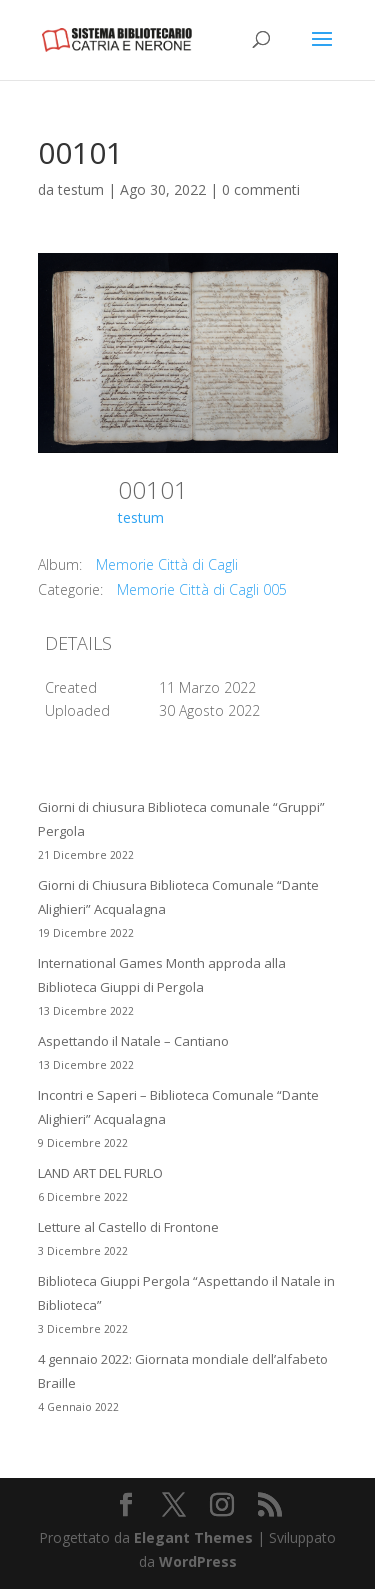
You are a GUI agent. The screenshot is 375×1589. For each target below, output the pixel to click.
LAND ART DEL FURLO (100, 1173)
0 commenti (261, 189)
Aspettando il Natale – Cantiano (133, 1041)
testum (81, 189)
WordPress (198, 1561)
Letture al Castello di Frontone (128, 1227)
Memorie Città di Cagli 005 (202, 589)
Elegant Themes (193, 1537)
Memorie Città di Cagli (167, 564)
